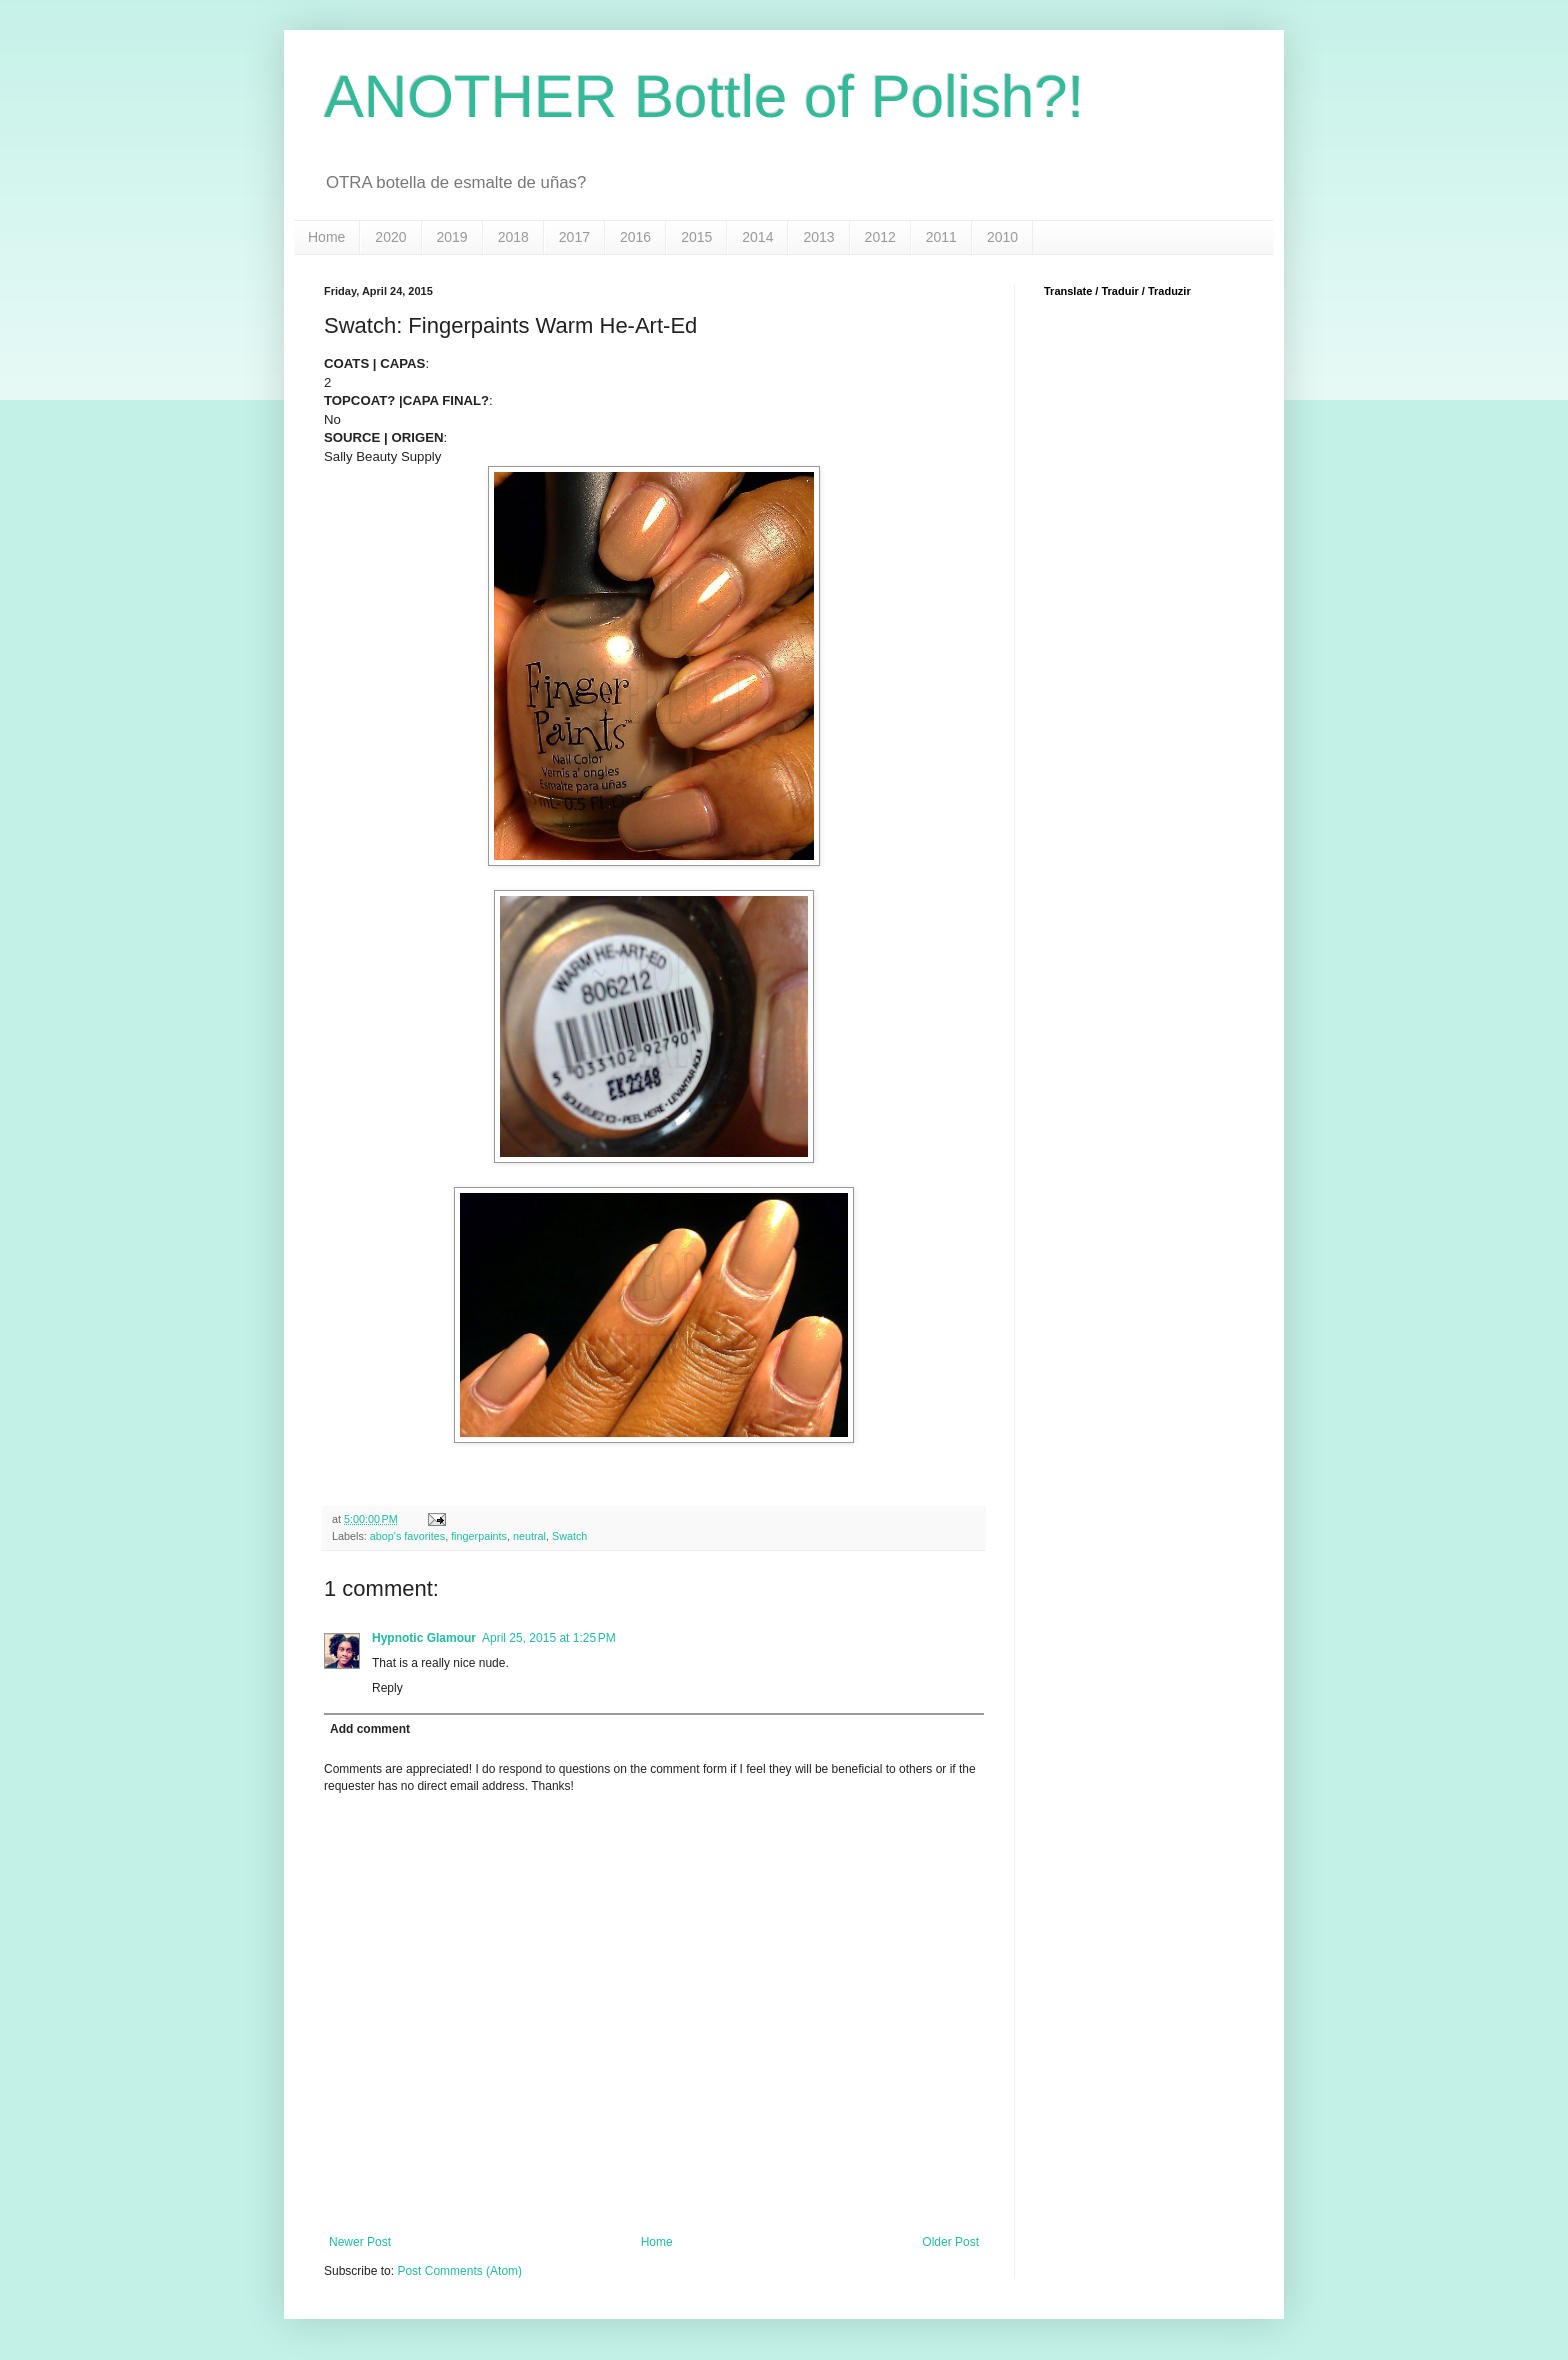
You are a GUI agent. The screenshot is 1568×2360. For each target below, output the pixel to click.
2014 (757, 237)
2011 (941, 237)
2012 (880, 237)
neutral (529, 1536)
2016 (635, 237)
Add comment (370, 1729)
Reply (387, 1688)
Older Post (950, 2242)
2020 (390, 237)
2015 (696, 237)
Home (326, 237)
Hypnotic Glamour (424, 1638)
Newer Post (360, 2242)
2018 (513, 237)
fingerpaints (479, 1536)
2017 (574, 237)
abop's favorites (407, 1536)
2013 (818, 237)
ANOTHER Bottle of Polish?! (704, 96)
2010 (1002, 237)
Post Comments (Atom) (459, 2271)
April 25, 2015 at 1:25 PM (549, 1638)
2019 (452, 237)
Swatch (569, 1536)
